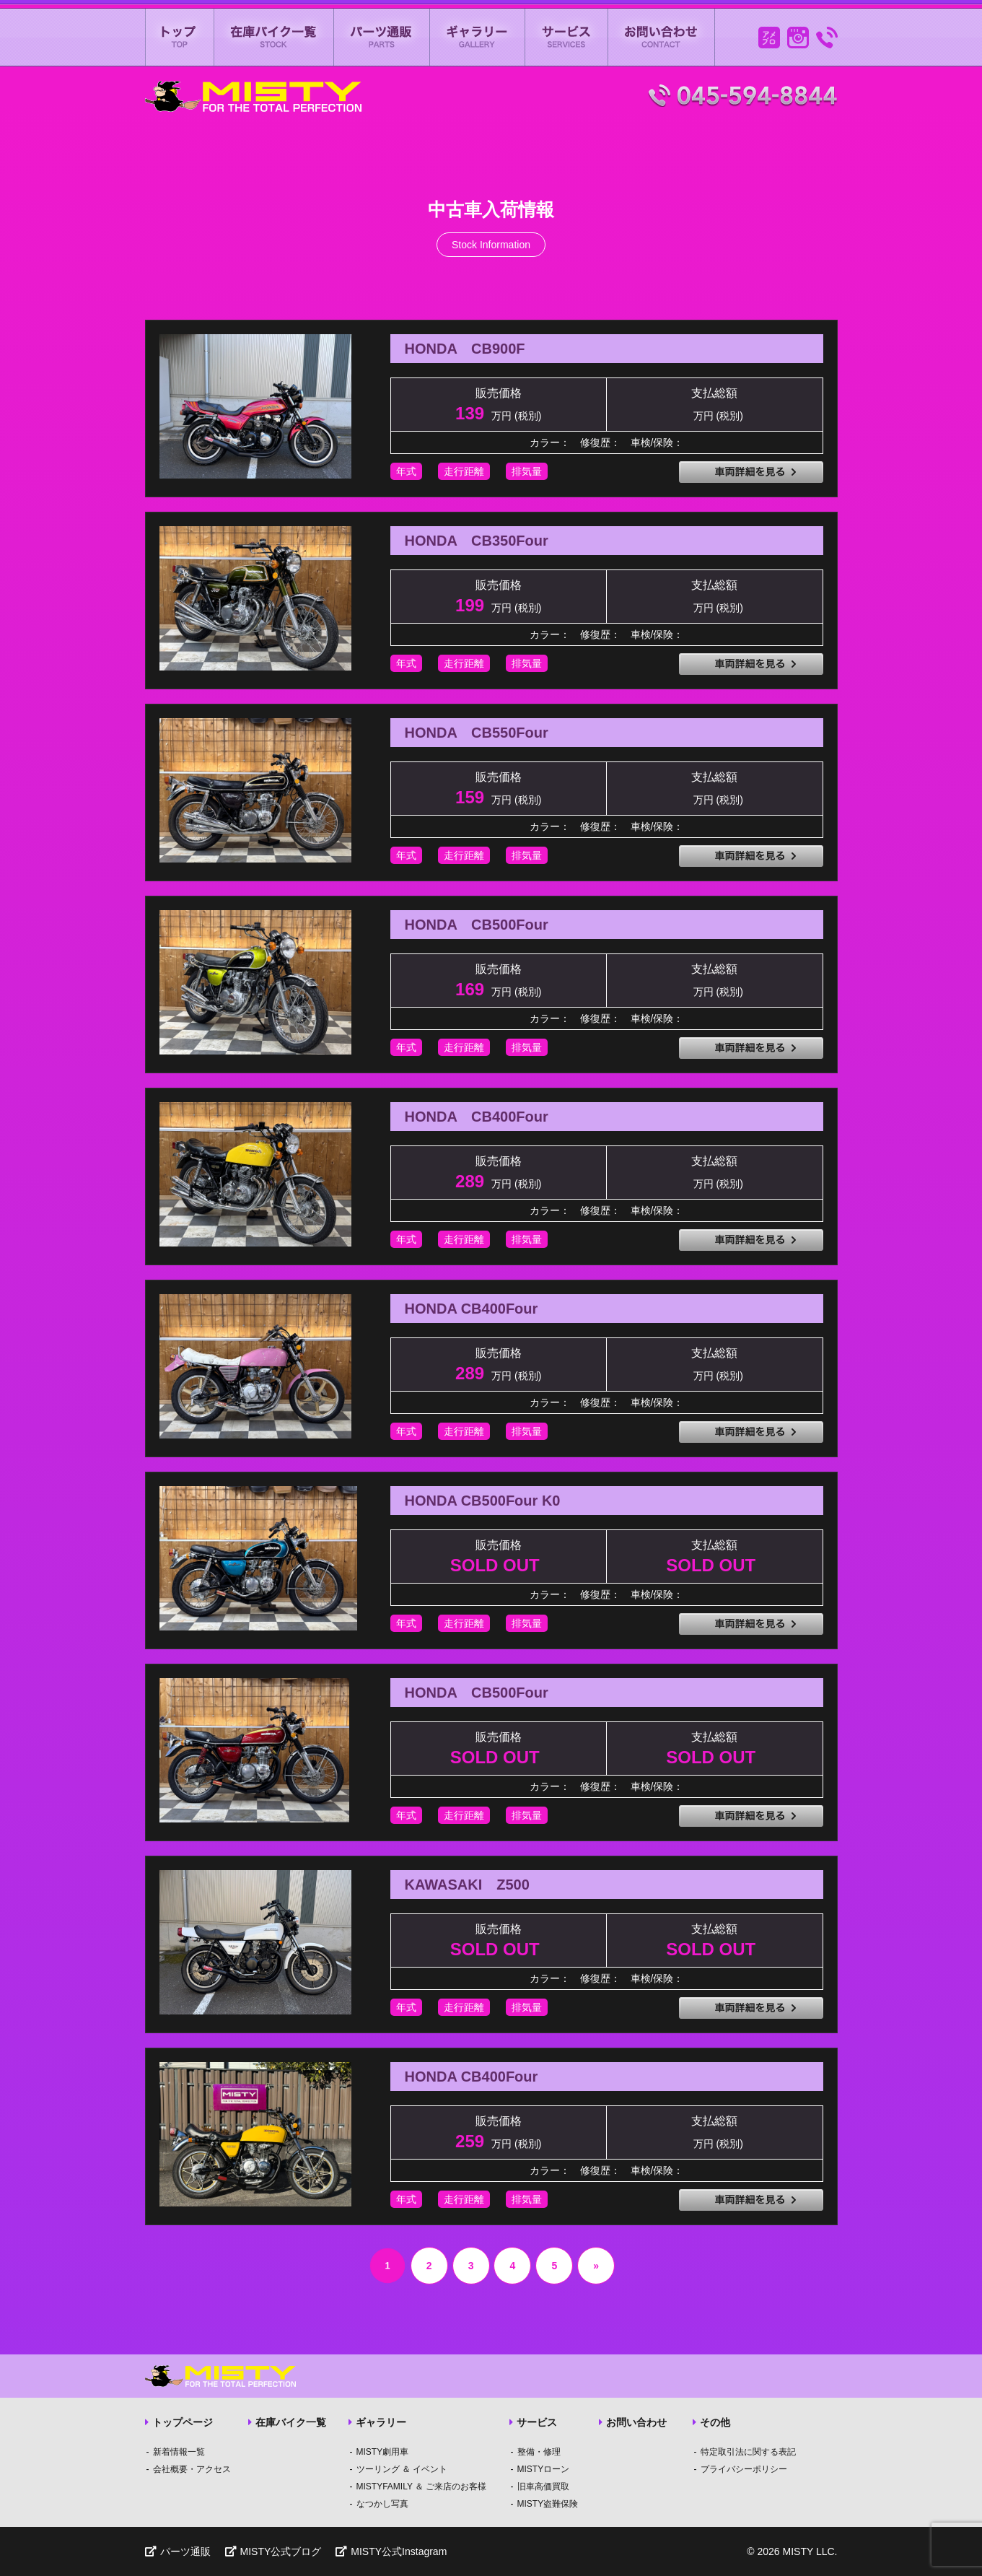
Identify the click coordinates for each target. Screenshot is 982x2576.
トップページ (179, 2422)
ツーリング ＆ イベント (402, 2469)
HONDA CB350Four (476, 541)
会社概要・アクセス (192, 2469)
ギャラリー (477, 37)
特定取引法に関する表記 (748, 2452)
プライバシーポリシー (744, 2469)
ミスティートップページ (179, 37)
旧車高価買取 (543, 2486)
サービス (566, 37)
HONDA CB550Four (476, 733)
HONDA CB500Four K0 (483, 1501)
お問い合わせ (661, 37)
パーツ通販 (382, 37)
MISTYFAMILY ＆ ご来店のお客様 (421, 2486)
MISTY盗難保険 (548, 2504)
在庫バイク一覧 (274, 37)
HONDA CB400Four (476, 1117)
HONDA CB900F (465, 349)
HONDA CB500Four (476, 925)
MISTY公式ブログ (273, 2551)
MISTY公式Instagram (391, 2551)
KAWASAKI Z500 (467, 1884)
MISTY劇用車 (382, 2452)
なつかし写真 (382, 2504)
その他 (711, 2422)
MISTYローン (543, 2469)
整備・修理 (539, 2452)
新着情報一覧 (179, 2452)
